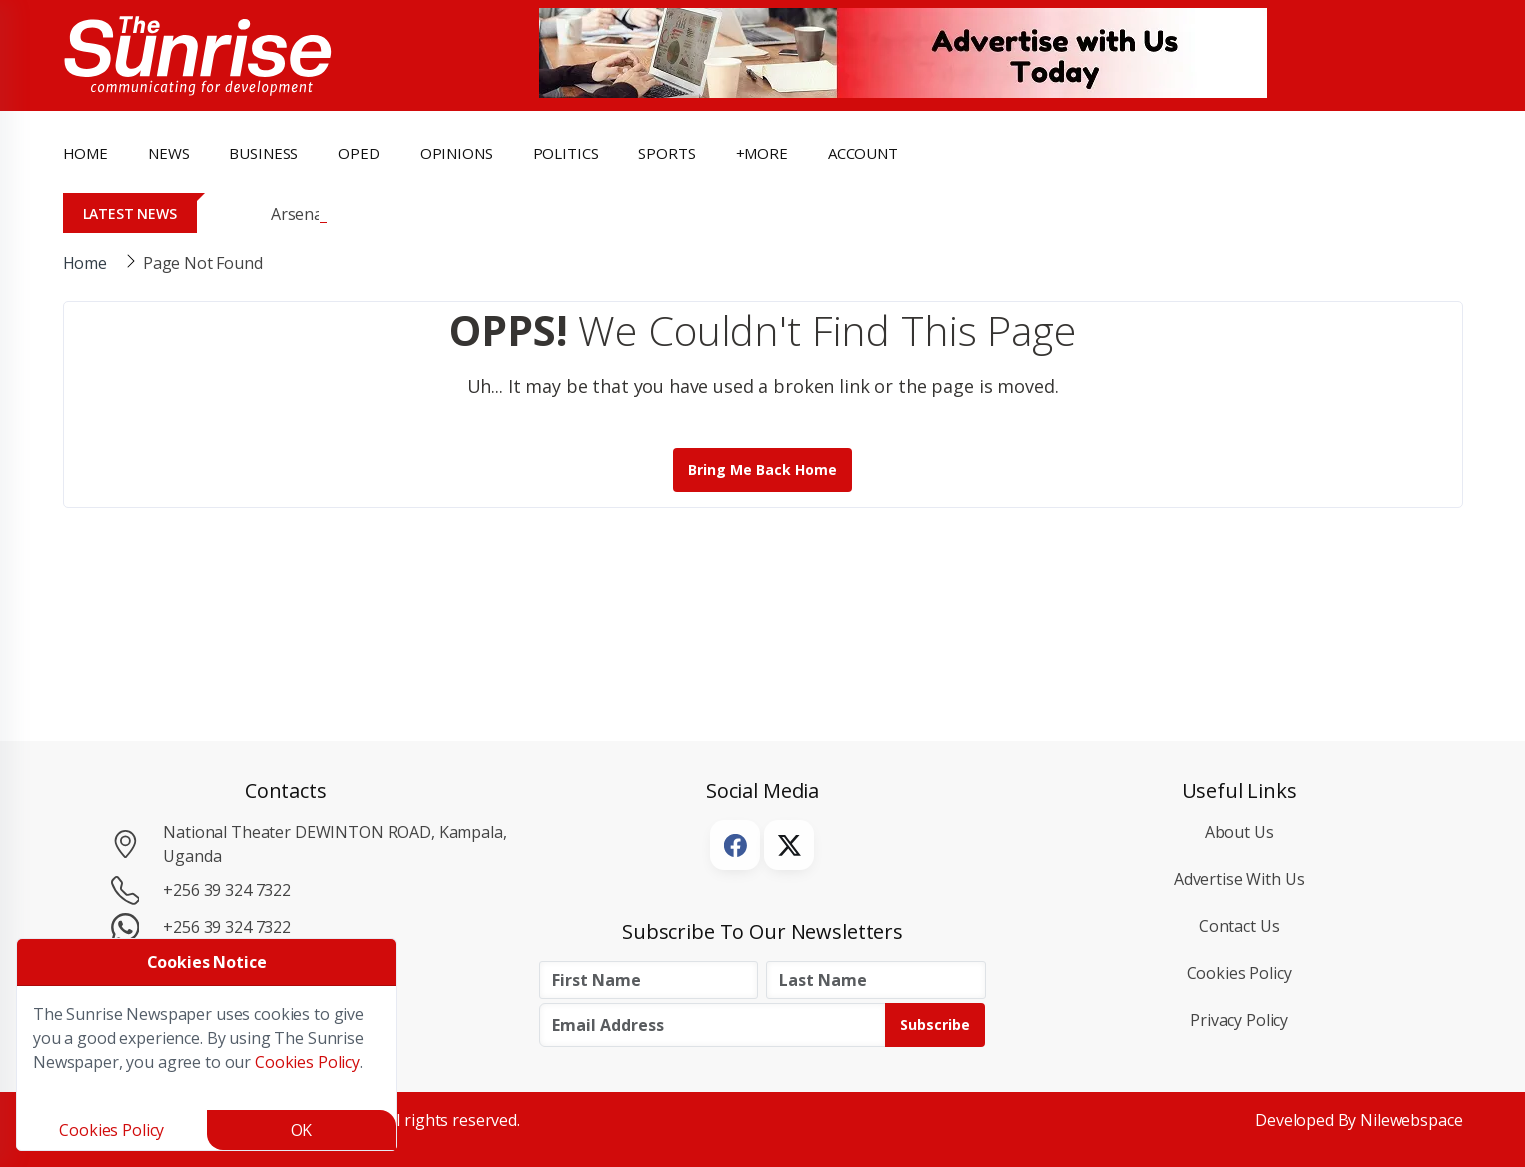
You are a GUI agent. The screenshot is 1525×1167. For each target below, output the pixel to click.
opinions (456, 153)
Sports (666, 153)
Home (85, 153)
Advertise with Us (1239, 879)
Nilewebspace (1411, 1120)
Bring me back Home (762, 469)
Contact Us (1239, 926)
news (168, 153)
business (263, 153)
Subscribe (935, 1024)
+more (762, 153)
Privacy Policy (1239, 1020)
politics (566, 153)
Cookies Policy (1239, 973)
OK (302, 1130)
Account (863, 153)
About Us (1239, 832)
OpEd (358, 153)
